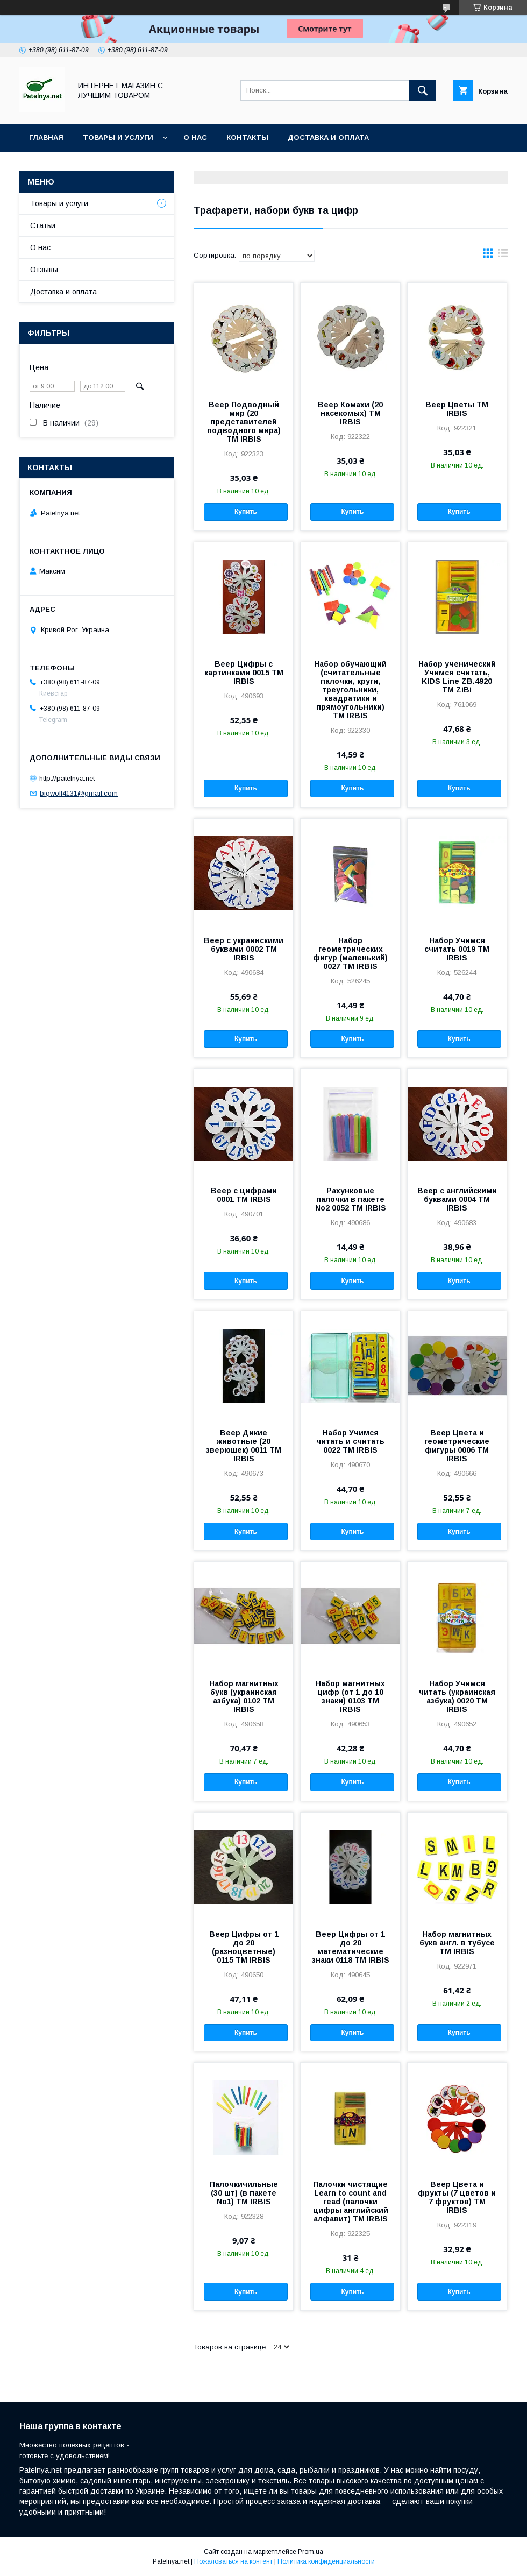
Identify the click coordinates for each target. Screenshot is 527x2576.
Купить (245, 511)
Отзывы (44, 269)
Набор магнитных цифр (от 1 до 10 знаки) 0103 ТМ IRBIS (350, 1696)
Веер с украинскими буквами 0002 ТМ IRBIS (243, 949)
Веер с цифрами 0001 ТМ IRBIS (244, 1195)
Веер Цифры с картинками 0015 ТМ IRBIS (243, 672)
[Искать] (422, 90)
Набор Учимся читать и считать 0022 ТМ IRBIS (350, 1441)
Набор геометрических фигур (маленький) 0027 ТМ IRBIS (350, 953)
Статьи (42, 225)
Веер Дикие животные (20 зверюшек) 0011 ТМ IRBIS (243, 1445)
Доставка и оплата (328, 137)
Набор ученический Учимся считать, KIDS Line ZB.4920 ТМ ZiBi (457, 677)
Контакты (247, 137)
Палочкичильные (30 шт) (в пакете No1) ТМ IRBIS (244, 2193)
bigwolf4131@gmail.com (79, 793)
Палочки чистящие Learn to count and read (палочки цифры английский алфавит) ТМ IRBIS (350, 2201)
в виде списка (503, 255)
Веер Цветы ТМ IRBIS (456, 408)
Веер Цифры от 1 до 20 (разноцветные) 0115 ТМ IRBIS (244, 1947)
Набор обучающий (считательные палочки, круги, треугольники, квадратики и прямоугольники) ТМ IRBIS (350, 690)
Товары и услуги (118, 137)
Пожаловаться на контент (233, 2561)
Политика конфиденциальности (326, 2561)
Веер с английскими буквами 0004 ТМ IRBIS (457, 1199)
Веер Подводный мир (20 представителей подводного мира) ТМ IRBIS (244, 421)
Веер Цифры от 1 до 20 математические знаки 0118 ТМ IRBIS (350, 1947)
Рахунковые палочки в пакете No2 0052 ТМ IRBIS (350, 1199)
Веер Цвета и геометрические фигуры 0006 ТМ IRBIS (456, 1445)
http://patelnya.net (67, 778)
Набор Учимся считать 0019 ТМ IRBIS (456, 949)
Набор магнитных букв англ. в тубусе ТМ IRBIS (457, 1943)
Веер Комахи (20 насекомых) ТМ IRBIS (350, 413)
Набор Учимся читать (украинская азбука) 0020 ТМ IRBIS (457, 1696)
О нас (195, 137)
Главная (46, 137)
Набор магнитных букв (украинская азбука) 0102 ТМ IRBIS (244, 1696)
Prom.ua (310, 2552)
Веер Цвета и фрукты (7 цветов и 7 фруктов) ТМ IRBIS (457, 2197)
